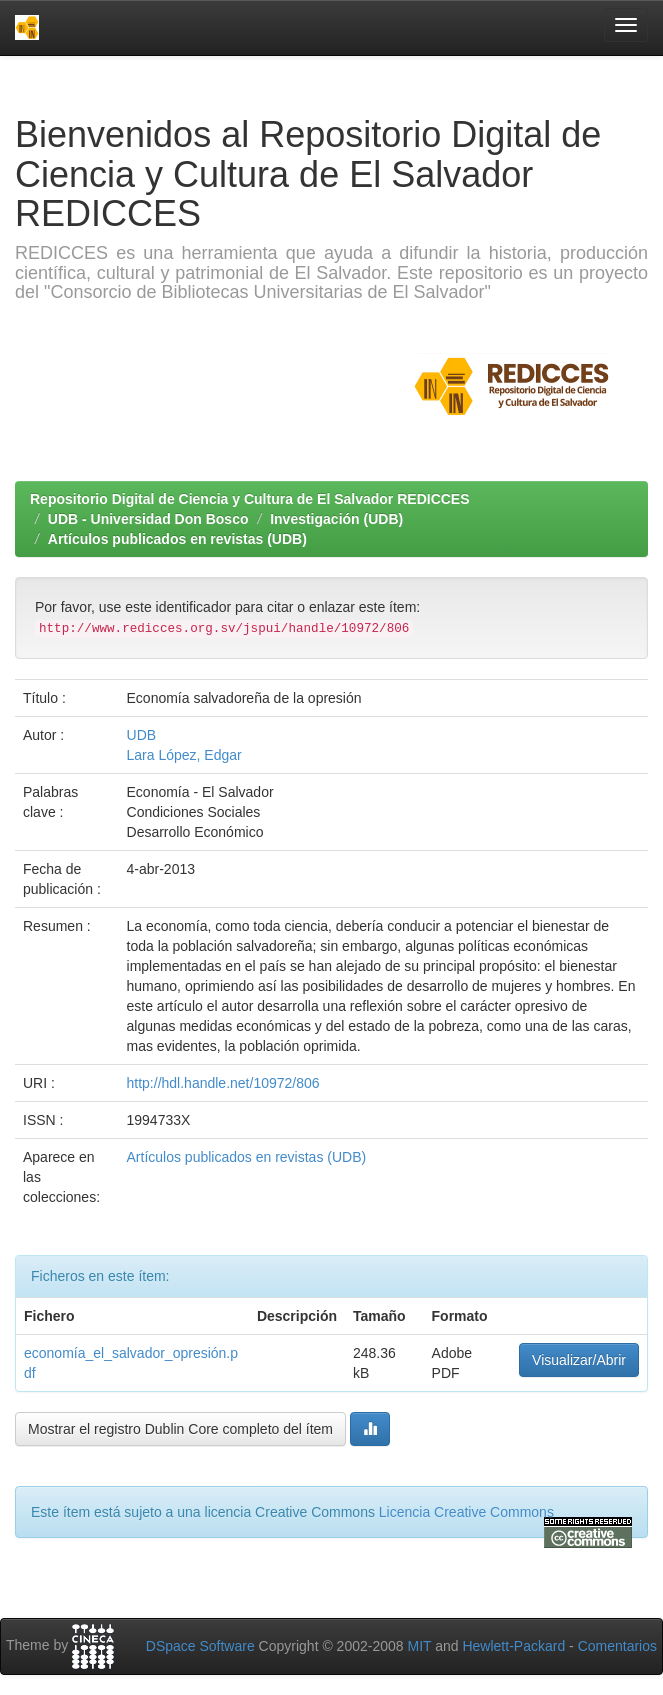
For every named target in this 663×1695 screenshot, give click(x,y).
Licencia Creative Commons (466, 1512)
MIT (419, 1646)
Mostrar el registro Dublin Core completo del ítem (180, 1429)
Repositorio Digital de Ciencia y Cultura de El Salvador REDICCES (250, 499)
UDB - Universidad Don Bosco (148, 519)
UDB (142, 735)
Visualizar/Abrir (579, 1360)
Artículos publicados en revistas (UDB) (177, 539)
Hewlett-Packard (513, 1646)
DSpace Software (200, 1646)
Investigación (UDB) (336, 519)
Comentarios (617, 1646)
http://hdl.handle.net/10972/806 (223, 1083)
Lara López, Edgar (184, 755)
